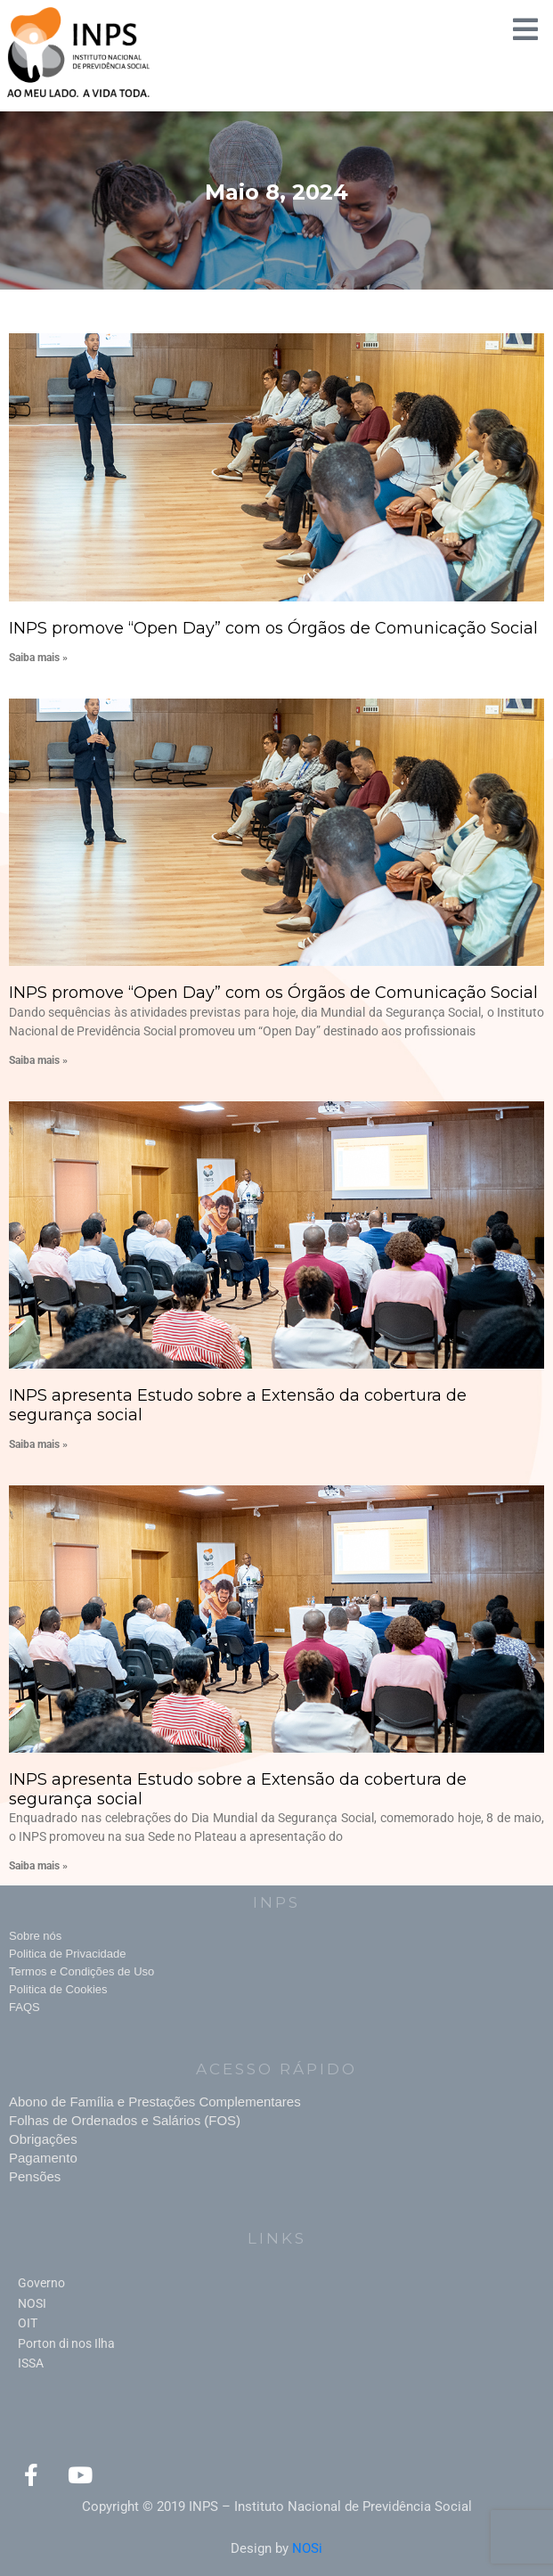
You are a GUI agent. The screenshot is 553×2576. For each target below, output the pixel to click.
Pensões (35, 2176)
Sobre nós (35, 1935)
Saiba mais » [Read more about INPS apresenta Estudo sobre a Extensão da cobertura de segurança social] (38, 1444)
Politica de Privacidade (67, 1953)
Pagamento (43, 2157)
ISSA (31, 2363)
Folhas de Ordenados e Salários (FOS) (124, 2120)
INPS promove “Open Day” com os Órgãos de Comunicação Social (273, 628)
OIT (27, 2323)
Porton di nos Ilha (66, 2343)
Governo (41, 2283)
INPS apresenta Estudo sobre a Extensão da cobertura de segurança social (238, 1405)
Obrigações (43, 2139)
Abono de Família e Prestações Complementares (155, 2101)
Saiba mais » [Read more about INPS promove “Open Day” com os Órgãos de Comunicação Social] (38, 657)
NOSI (32, 2303)
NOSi (307, 2548)
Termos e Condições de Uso (81, 1971)
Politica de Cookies (58, 1989)
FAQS (24, 2007)
